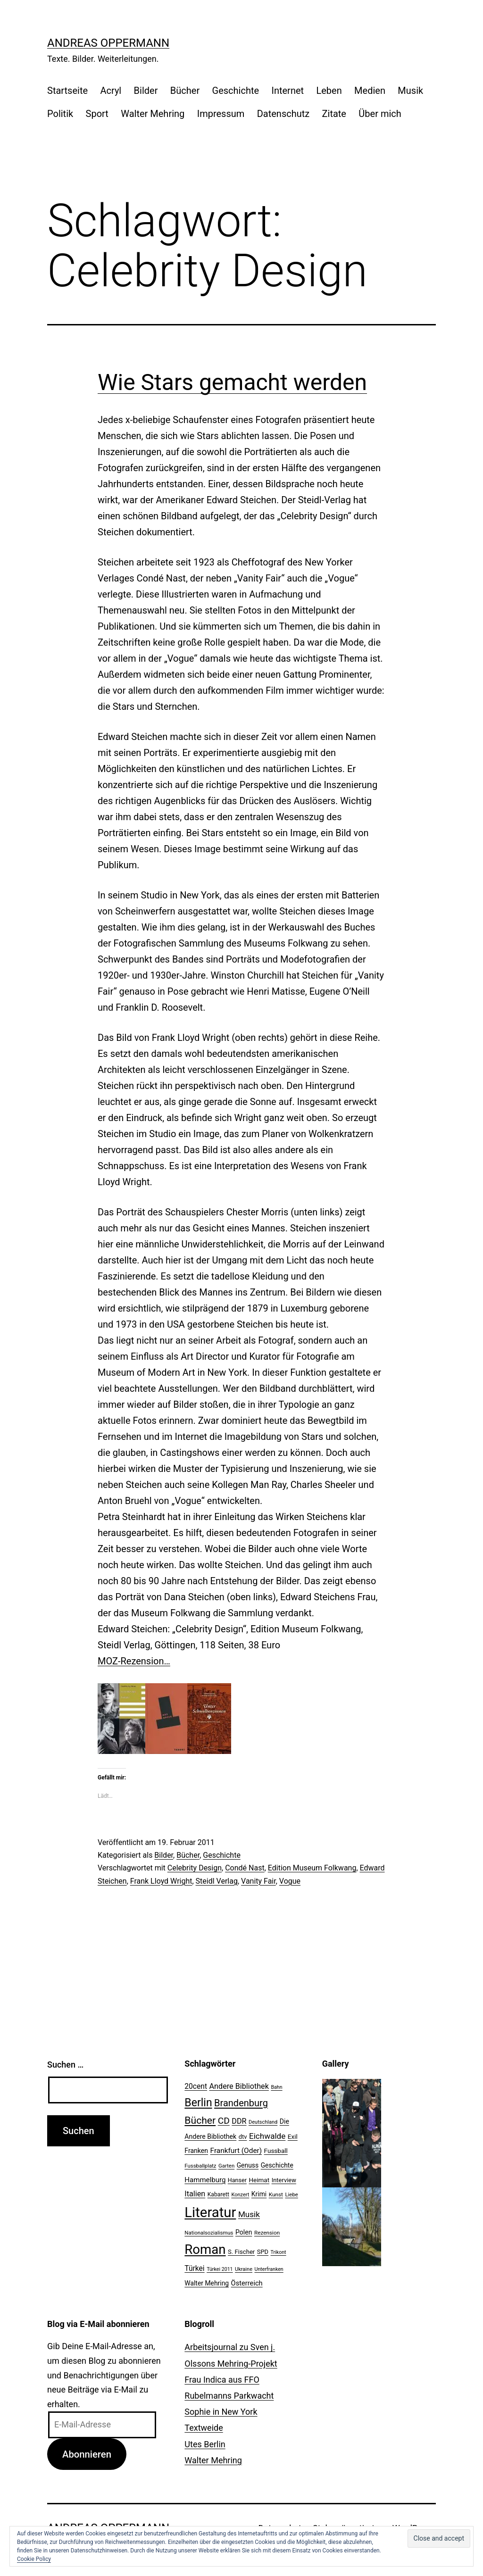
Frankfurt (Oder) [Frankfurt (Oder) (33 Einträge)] (236, 2150)
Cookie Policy (34, 2559)
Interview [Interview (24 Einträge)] (284, 2180)
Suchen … (65, 2064)
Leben (328, 90)
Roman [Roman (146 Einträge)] (204, 2249)
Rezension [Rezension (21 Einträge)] (267, 2232)
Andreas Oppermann (108, 43)
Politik (60, 113)
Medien (369, 90)
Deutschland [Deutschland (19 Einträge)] (263, 2122)
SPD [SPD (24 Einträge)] (262, 2251)
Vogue (289, 1881)
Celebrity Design (194, 1867)
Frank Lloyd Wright (161, 1881)
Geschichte (235, 90)
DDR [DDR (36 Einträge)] (239, 2121)
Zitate (334, 113)
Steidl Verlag (217, 1881)
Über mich (379, 113)
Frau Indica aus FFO (221, 2380)
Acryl (110, 90)
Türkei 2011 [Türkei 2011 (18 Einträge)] (220, 2269)
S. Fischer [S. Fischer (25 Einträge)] (241, 2251)
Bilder (146, 90)
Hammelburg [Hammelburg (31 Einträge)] (204, 2180)
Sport (97, 113)
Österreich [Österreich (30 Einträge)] (247, 2283)
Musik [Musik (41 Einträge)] (249, 2214)
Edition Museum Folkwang (312, 1867)
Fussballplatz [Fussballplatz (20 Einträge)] (200, 2165)
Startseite (67, 90)
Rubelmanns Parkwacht (229, 2396)
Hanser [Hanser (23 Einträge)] (237, 2180)
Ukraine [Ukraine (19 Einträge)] (243, 2269)
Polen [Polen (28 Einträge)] (243, 2232)
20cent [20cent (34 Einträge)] (195, 2086)
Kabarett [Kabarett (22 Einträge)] (218, 2194)
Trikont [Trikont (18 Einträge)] (278, 2252)
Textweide (203, 2428)
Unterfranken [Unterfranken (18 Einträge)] (268, 2269)
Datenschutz (283, 113)
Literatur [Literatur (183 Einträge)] (210, 2212)
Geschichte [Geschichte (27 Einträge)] (277, 2165)
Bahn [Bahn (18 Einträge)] (276, 2087)
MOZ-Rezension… (134, 1661)
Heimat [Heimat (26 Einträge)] (259, 2180)
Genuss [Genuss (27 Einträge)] (248, 2165)
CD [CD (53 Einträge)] (224, 2120)
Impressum (221, 113)
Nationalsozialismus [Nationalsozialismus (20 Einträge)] (208, 2232)
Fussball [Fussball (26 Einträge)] (276, 2150)
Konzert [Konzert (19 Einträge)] (240, 2195)
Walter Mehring (152, 113)
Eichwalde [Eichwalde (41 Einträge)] (267, 2136)
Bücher (185, 90)
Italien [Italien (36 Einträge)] (194, 2193)
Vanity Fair (258, 1881)
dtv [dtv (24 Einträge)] (243, 2136)
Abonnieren (86, 2454)
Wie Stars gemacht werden (232, 382)
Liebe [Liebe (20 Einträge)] (291, 2194)
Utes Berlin (204, 2444)
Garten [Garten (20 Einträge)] (226, 2165)
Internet (287, 90)
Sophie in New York (220, 2412)
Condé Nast (244, 1867)
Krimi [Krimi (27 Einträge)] (258, 2194)
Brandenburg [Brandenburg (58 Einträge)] (241, 2103)
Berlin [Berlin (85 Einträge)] (198, 2102)
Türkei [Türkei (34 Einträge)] (194, 2268)
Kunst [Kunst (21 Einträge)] (276, 2194)
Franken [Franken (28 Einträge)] (196, 2150)
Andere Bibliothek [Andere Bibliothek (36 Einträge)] (239, 2086)
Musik (410, 90)
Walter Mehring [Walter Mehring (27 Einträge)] (206, 2283)
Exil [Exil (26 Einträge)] (293, 2136)
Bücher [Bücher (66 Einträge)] (200, 2120)
